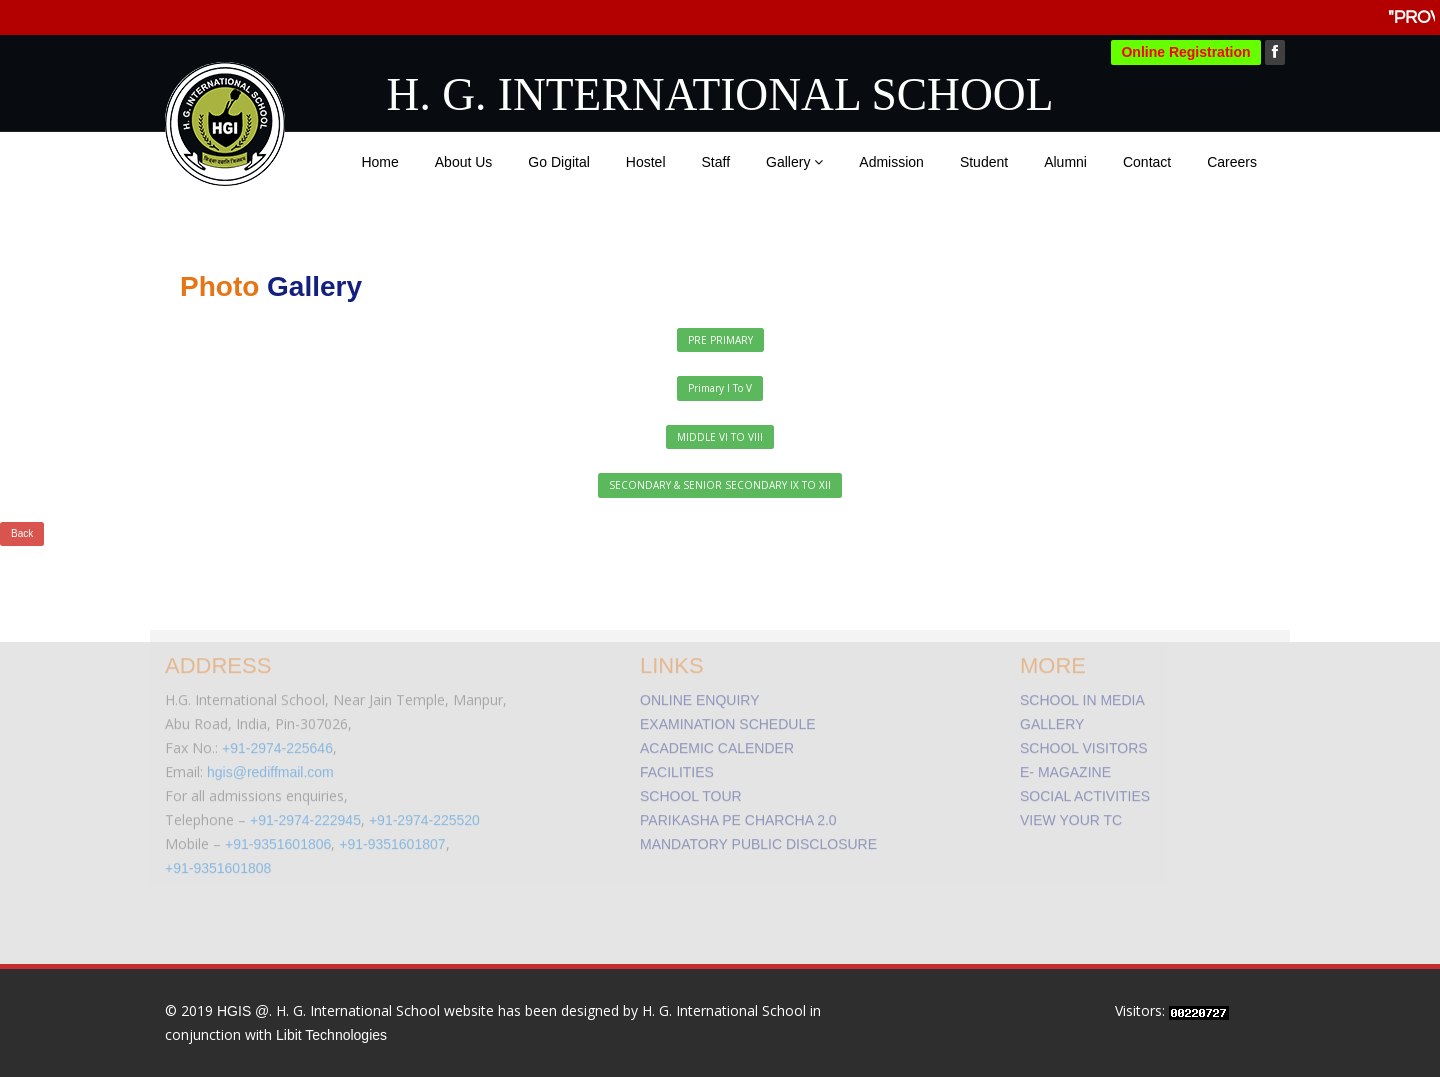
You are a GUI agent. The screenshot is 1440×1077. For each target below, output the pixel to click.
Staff (716, 162)
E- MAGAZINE (1065, 767)
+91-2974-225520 (424, 815)
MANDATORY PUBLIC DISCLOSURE (758, 839)
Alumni (1065, 162)
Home (379, 162)
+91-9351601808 (218, 863)
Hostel (646, 162)
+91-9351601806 (278, 839)
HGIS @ (243, 1011)
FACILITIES (677, 767)
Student (984, 162)
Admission (891, 162)
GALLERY (1052, 719)
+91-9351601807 (392, 839)
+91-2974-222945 (305, 815)
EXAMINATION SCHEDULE (728, 719)
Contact (1147, 162)
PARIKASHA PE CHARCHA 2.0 (738, 815)
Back (22, 533)
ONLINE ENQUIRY (700, 695)
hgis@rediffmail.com (270, 767)
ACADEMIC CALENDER (717, 743)
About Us (464, 162)
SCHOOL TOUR (691, 791)
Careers (1232, 162)
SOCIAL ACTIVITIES (1085, 791)
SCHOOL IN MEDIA (1082, 695)
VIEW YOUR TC (1071, 815)
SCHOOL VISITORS (1084, 743)
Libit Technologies (331, 1035)
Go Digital (558, 162)
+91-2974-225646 (277, 743)
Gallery (794, 162)
